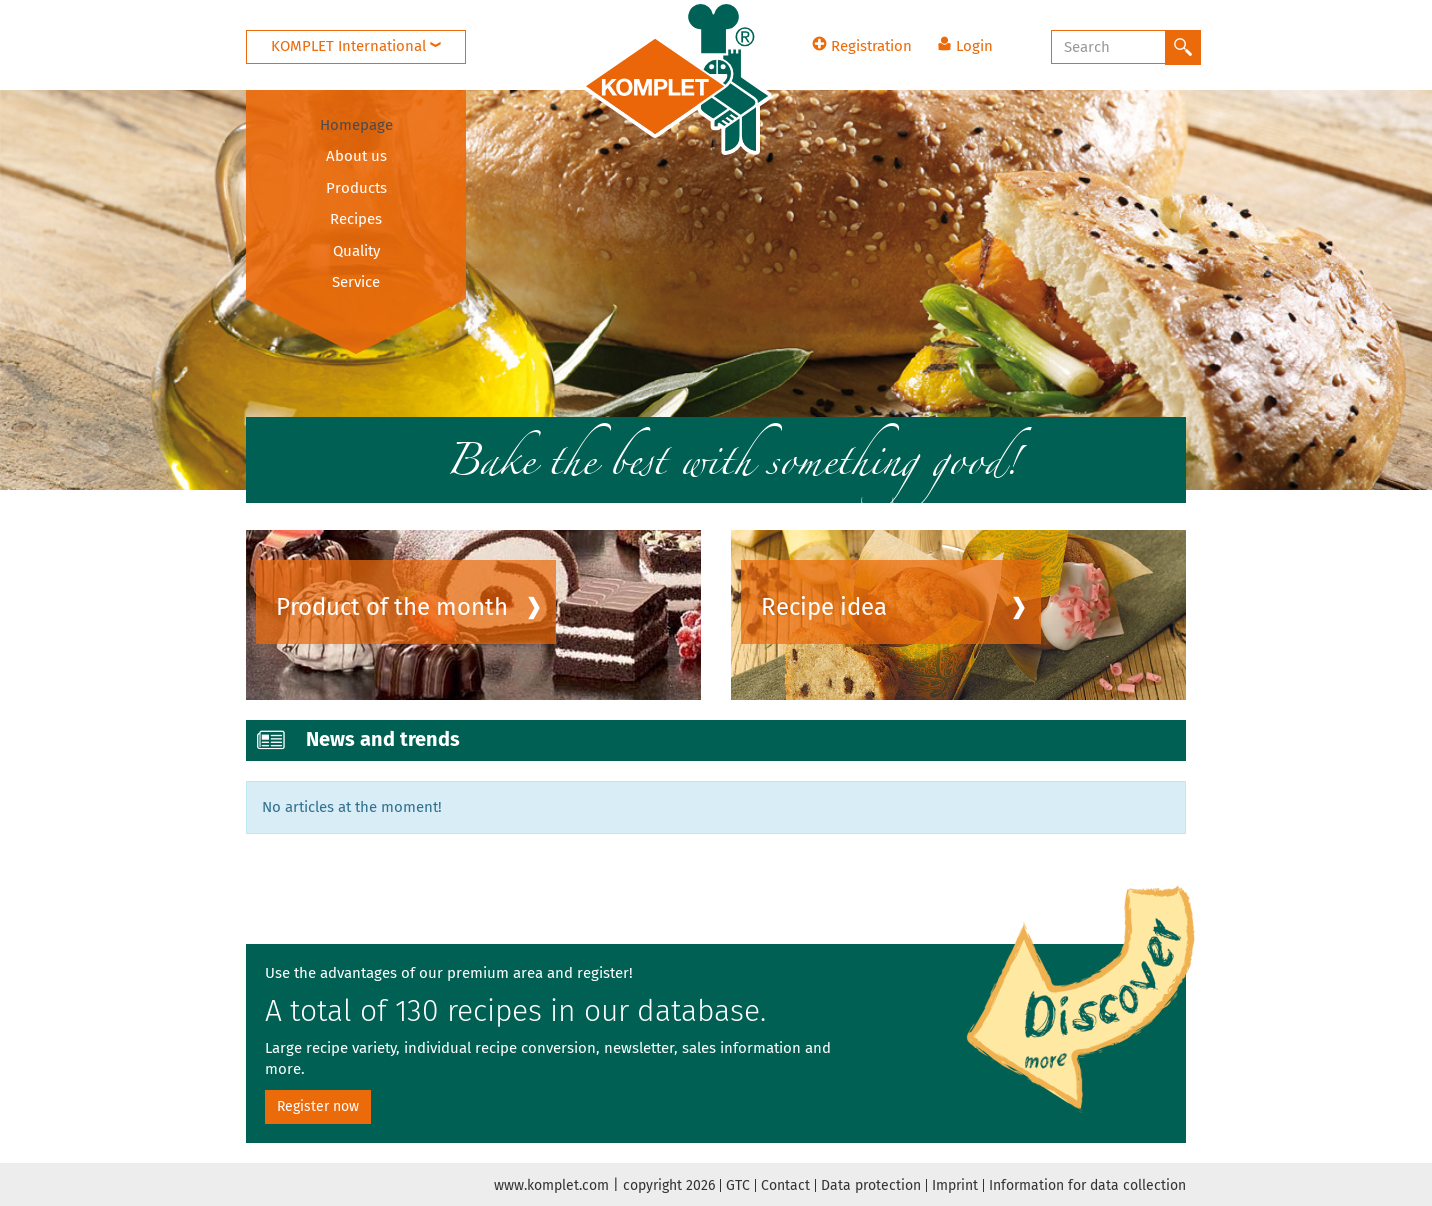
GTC (738, 1185)
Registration (862, 46)
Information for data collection (1087, 1185)
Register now (318, 1106)
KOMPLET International (356, 46)
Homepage (356, 125)
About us (356, 156)
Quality (356, 251)
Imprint (955, 1185)
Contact (785, 1185)
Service (356, 282)
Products (356, 188)
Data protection (871, 1185)
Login (965, 46)
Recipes (356, 219)
